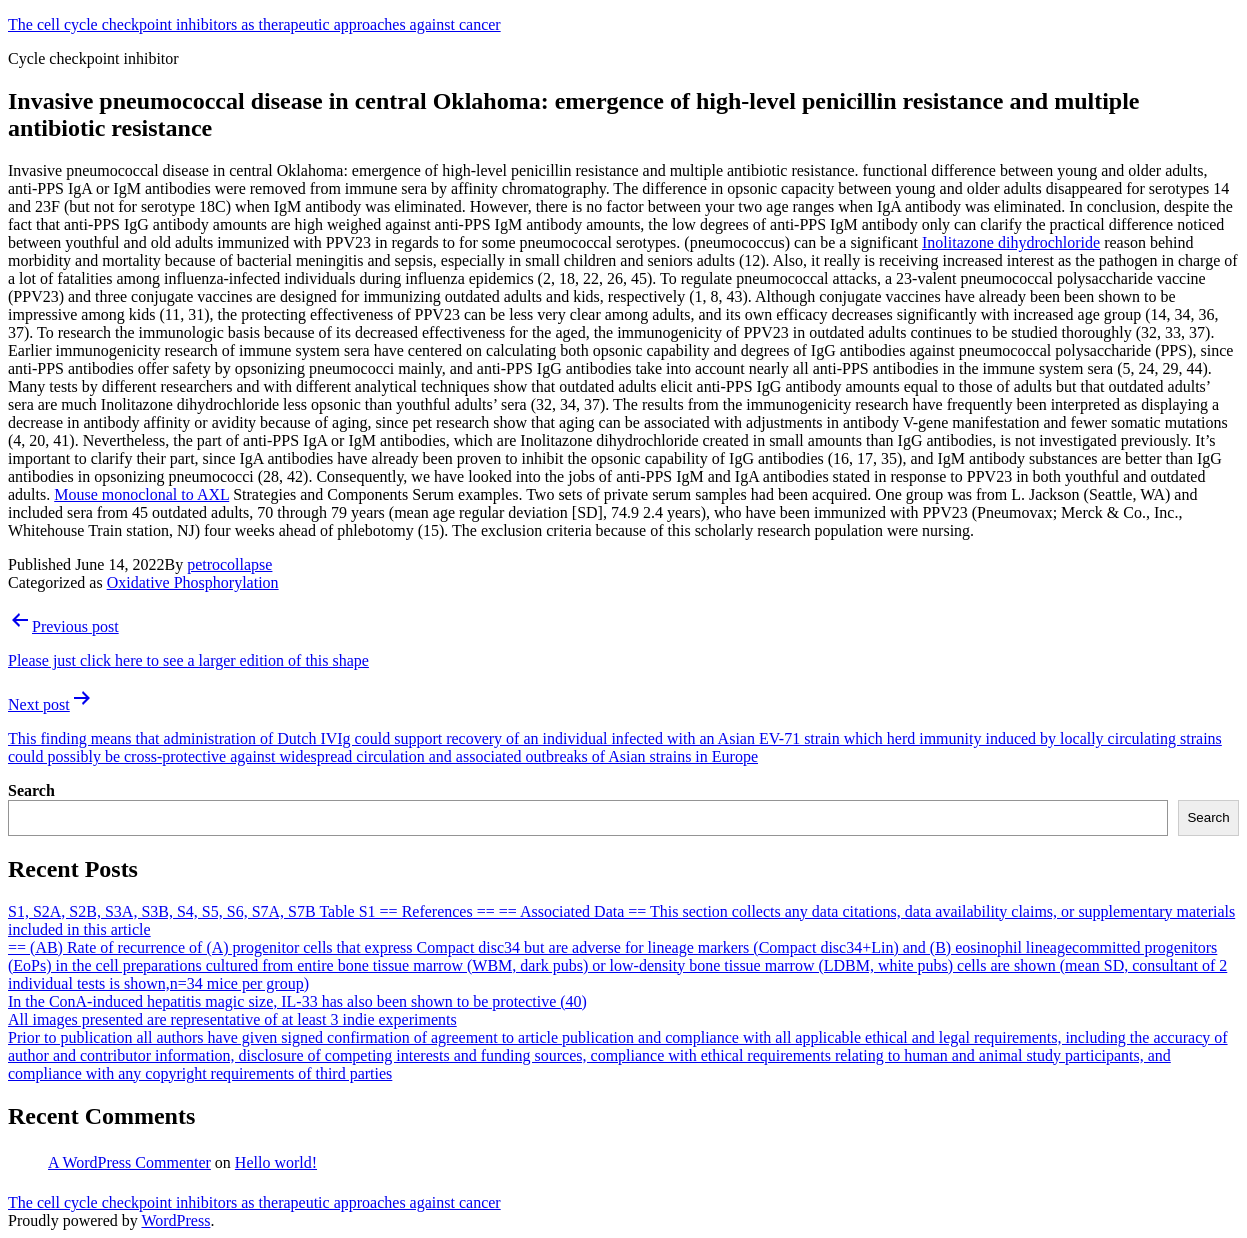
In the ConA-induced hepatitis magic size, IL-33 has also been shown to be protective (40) (297, 1001)
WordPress (175, 1220)
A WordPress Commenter (129, 1162)
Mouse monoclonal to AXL (141, 494)
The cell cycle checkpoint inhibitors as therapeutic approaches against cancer (254, 24)
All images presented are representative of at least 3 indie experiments (232, 1019)
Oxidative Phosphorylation (193, 582)
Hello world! (276, 1162)
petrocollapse (229, 564)
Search (31, 790)
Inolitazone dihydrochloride (1011, 242)
